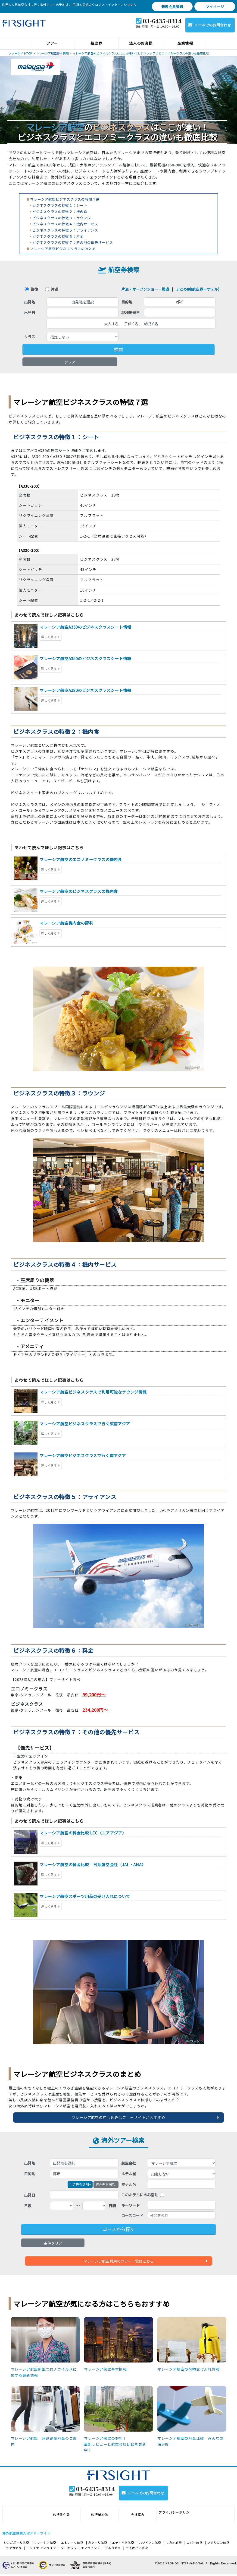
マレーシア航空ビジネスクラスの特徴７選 (65, 199)
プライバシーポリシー (174, 2516)
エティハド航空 (123, 2544)
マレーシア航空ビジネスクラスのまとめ (63, 248)
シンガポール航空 (16, 2544)
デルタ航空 (113, 2549)
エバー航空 (195, 2544)
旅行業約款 (99, 2516)
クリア (69, 362)
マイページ (215, 6)
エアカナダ (14, 2549)
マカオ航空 (174, 2544)
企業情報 (185, 43)
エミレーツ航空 (72, 2544)
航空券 (96, 43)
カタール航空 (97, 2544)
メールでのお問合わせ (212, 25)
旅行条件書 (61, 2516)
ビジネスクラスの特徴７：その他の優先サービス (72, 242)
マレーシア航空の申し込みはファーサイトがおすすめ (118, 2117)
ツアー (52, 43)
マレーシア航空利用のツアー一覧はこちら (119, 2261)
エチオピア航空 (137, 2549)
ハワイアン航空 (150, 2544)
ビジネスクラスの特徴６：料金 (58, 236)
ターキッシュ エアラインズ (80, 2549)
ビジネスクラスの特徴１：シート (59, 205)
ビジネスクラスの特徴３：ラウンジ (61, 217)
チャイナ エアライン (41, 2549)
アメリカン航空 (218, 2544)
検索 (118, 349)
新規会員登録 (172, 6)
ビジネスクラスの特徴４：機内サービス (65, 223)
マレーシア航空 (45, 2544)
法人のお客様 (141, 43)
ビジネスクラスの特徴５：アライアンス (65, 230)
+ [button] (80, 2184)
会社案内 (137, 2516)
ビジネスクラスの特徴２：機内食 (59, 211)
